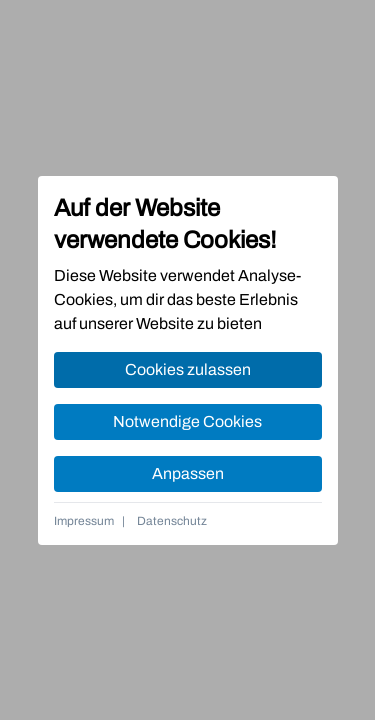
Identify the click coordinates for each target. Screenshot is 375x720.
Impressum (84, 521)
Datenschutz (172, 521)
